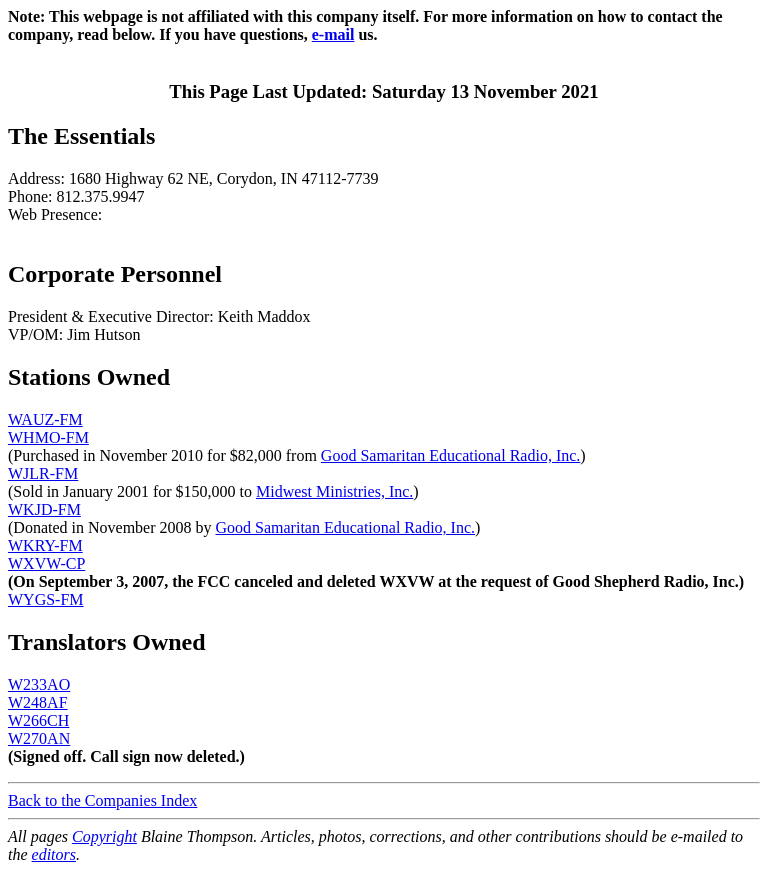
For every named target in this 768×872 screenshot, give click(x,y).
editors (54, 854)
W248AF (38, 702)
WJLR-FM (43, 473)
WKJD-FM (44, 509)
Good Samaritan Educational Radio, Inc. (450, 455)
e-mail (333, 34)
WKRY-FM (45, 545)
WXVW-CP (46, 563)
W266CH (38, 720)
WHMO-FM (48, 437)
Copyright (104, 836)
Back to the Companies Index (102, 800)
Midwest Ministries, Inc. (334, 491)
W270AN (39, 738)
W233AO (39, 684)
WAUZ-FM (45, 419)
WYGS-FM (46, 599)
